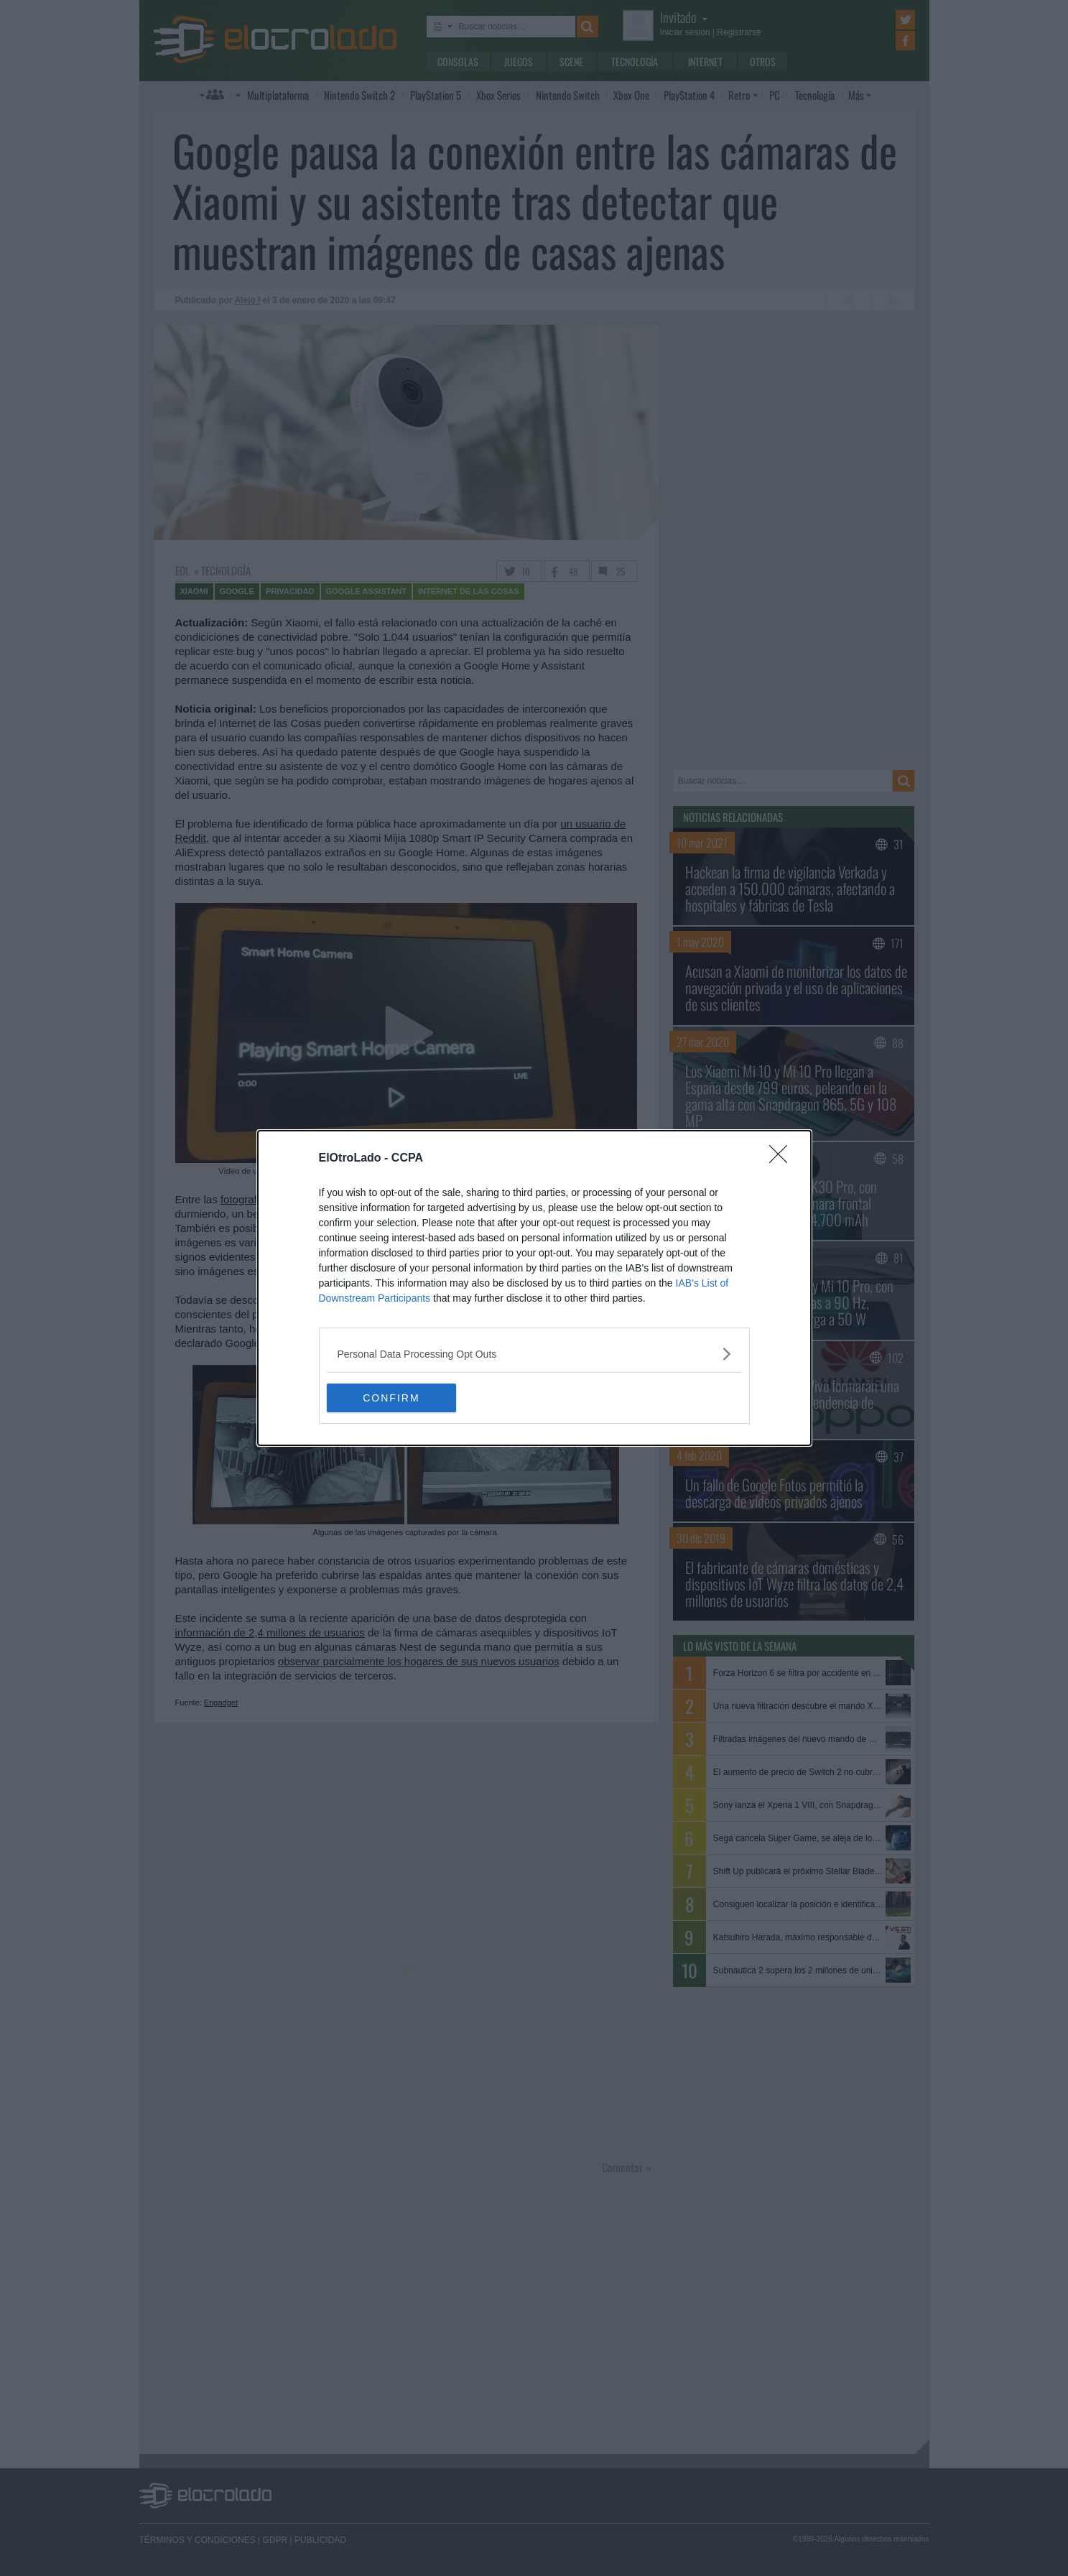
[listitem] (534, 1353)
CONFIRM (394, 1397)
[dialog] (534, 1288)
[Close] (783, 1158)
